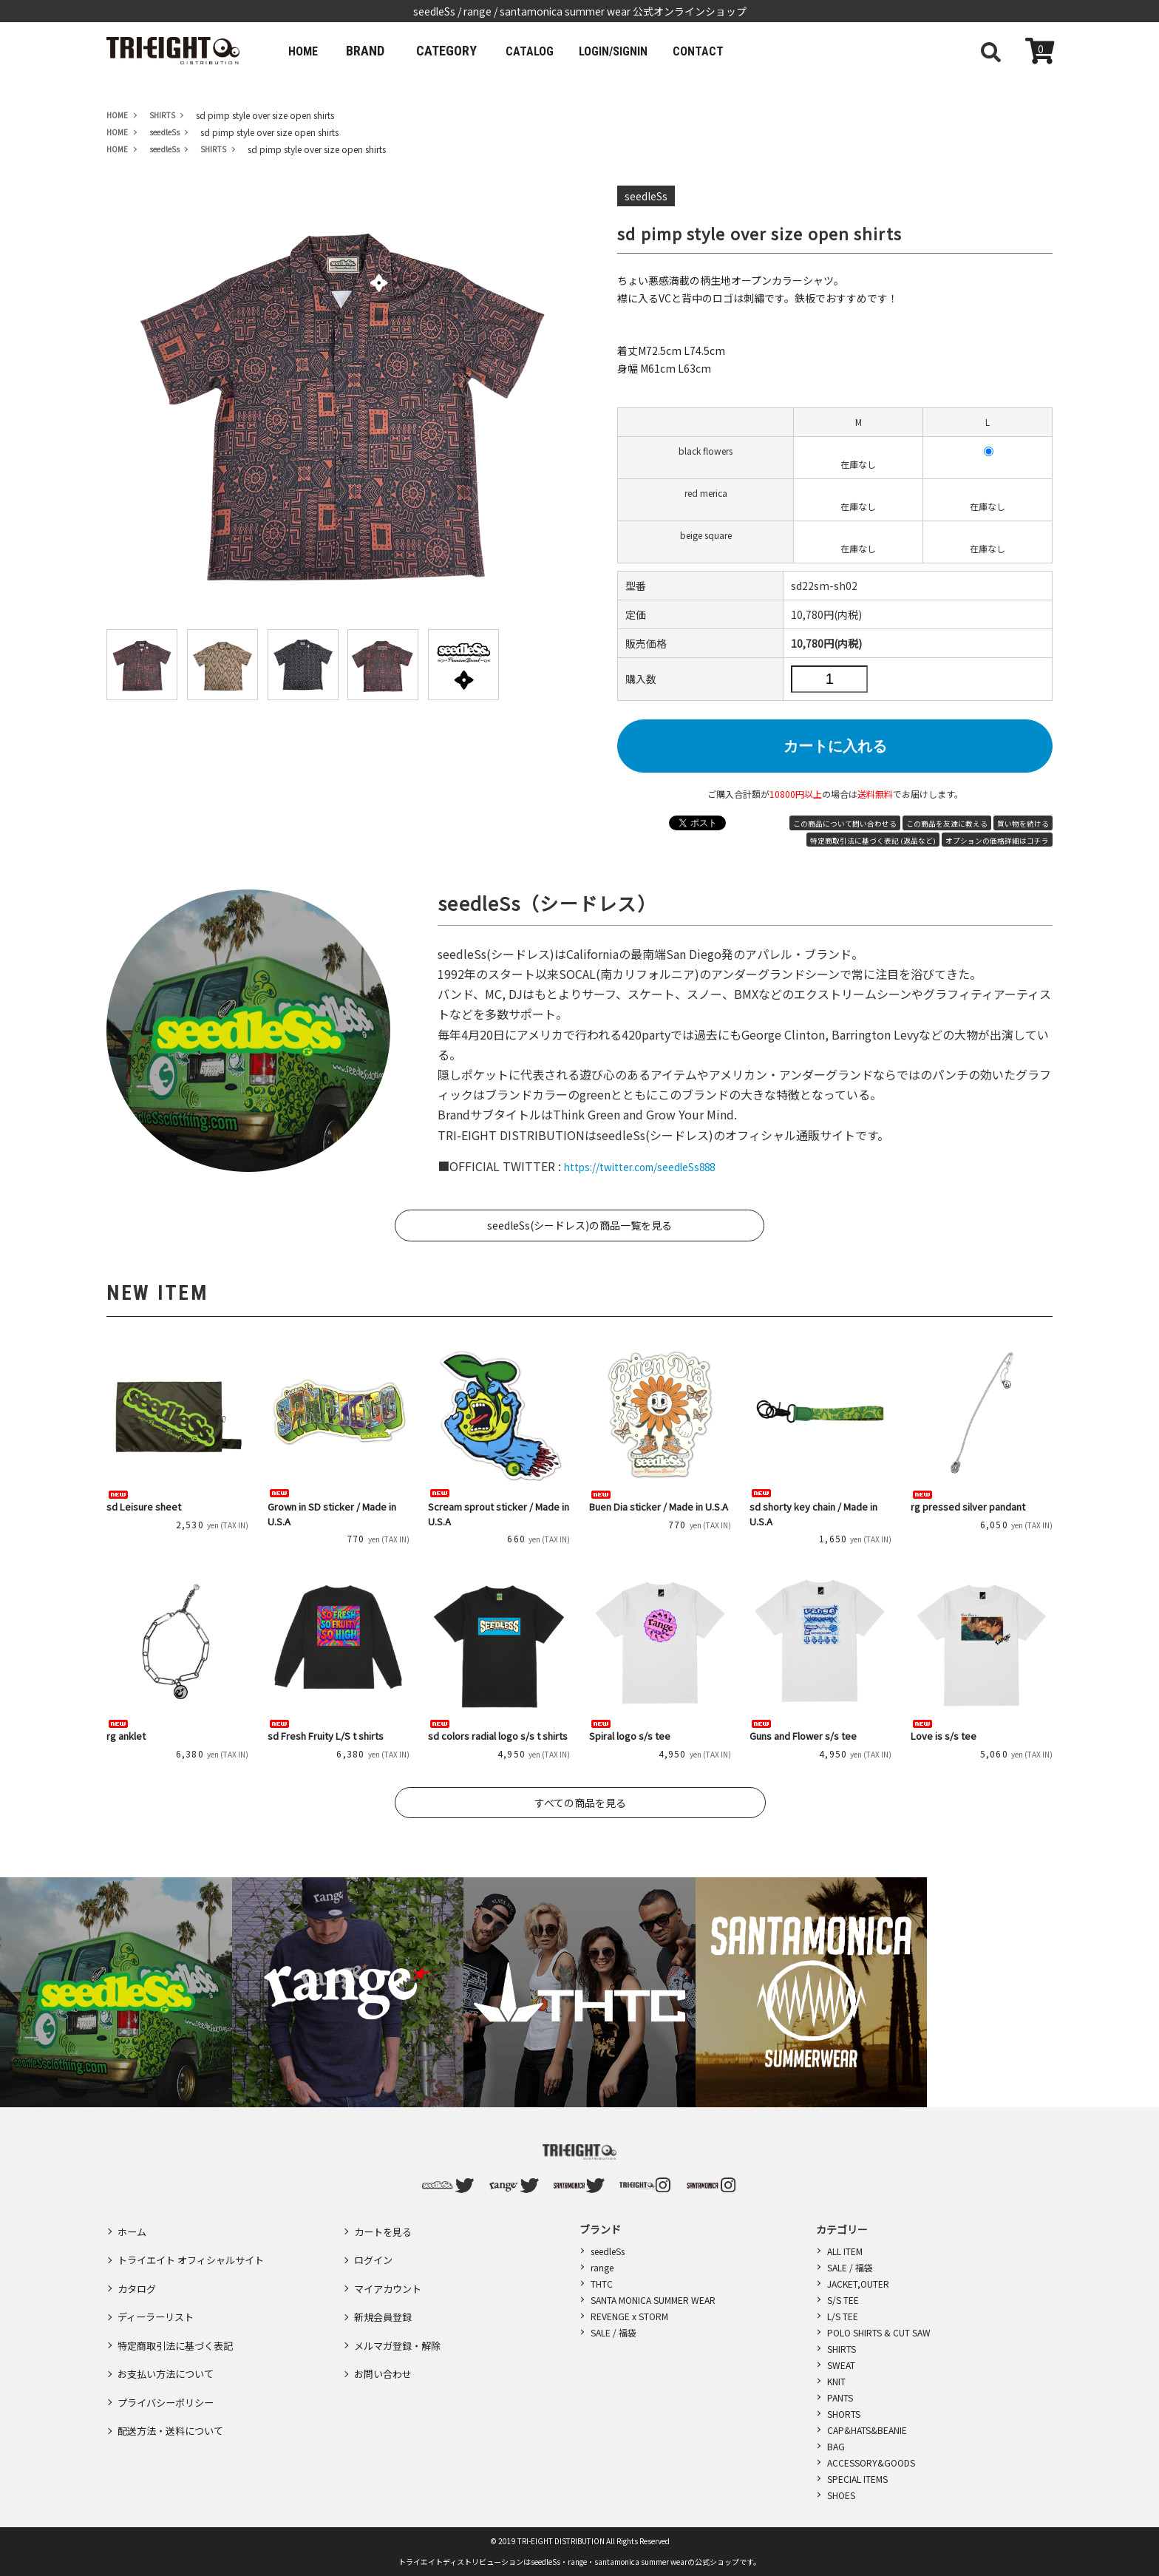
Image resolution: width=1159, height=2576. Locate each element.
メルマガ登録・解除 (400, 2314)
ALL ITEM (845, 2251)
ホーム (133, 2228)
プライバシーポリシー (169, 2357)
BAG (836, 2446)
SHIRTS (841, 2348)
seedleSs (608, 2251)
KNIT (836, 2381)
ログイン (374, 2250)
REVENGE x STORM (629, 2316)
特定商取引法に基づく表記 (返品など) (873, 840)
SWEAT (841, 2365)
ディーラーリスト (159, 2292)
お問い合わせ (385, 2335)
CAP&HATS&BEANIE (867, 2430)
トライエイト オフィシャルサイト (196, 2250)
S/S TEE (843, 2300)
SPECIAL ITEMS (857, 2478)
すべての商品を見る (580, 1802)
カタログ (138, 2271)
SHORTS (843, 2413)
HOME (307, 50)
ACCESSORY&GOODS (871, 2462)
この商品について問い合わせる (845, 823)
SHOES (841, 2495)
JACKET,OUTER (858, 2283)
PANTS (840, 2397)
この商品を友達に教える (947, 823)
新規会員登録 (385, 2292)
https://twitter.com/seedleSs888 (654, 1166)
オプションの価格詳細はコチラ (997, 840)
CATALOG (545, 50)
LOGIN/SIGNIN (642, 50)
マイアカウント (390, 2271)
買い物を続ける (1023, 823)
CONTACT (740, 50)
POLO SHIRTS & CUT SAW (879, 2332)
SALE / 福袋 (613, 2332)
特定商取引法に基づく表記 (180, 2314)
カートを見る (385, 2228)
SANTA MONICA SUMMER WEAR (653, 2300)
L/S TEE (842, 2316)
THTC (602, 2283)
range (602, 2267)
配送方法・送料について (174, 2378)
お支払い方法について (169, 2335)
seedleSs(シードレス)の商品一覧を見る (579, 1225)
